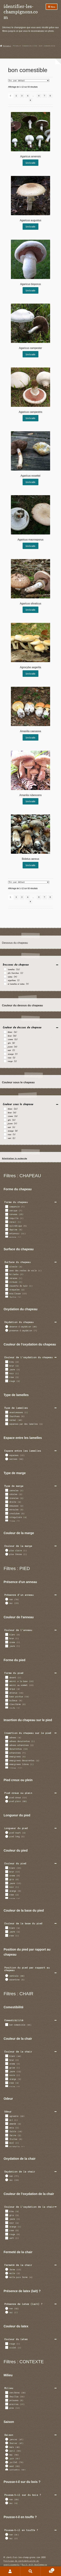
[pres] (6, 2407)
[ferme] (6, 2269)
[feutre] (6, 1297)
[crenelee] (6, 1497)
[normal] (6, 1419)
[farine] (6, 2135)
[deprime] (6, 1229)
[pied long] (6, 1836)
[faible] (6, 2131)
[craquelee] (6, 1289)
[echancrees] (6, 1752)
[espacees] (6, 1455)
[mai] (6, 2454)
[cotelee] (6, 1494)
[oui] (6, 1603)
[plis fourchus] (5, 972)
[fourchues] (6, 1416)
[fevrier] (6, 2442)
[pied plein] (6, 1801)
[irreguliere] (6, 1517)
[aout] (6, 2465)
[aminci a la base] (6, 1681)
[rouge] (5, 1061)
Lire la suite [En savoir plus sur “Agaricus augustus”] (30, 226)
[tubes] (5, 976)
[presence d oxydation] (6, 1330)
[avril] (6, 2450)
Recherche (30, 2571)
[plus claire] (6, 1550)
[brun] (5, 1035)
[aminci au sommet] (6, 1684)
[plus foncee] (6, 1554)
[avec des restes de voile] (6, 1270)
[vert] (5, 1137)
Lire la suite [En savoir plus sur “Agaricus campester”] (30, 354)
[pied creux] (6, 1797)
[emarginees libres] (6, 1764)
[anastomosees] (6, 1412)
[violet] (6, 2347)
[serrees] (6, 1458)
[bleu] (6, 1361)
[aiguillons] (5, 980)
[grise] (6, 2067)
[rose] (5, 1057)
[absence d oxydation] (6, 1326)
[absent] (6, 1677)
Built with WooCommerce (34, 2565)
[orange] (5, 1053)
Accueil (7, 46)
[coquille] (6, 1218)
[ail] (6, 2119)
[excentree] (6, 1979)
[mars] (6, 2446)
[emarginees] (6, 1756)
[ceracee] (6, 1278)
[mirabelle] (6, 2146)
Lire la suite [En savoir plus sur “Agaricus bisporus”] (30, 290)
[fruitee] (6, 2138)
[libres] (6, 1767)
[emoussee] (6, 1505)
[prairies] (6, 2404)
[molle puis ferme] (6, 2277)
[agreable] (6, 2115)
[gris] (5, 1042)
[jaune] (5, 1046)
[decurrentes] (6, 1748)
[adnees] (6, 1737)
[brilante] (6, 1274)
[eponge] (6, 1237)
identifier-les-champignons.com (21, 12)
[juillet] (6, 2462)
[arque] (6, 1688)
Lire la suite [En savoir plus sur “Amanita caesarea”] (30, 737)
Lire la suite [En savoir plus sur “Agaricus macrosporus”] (30, 546)
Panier (47, 2569)
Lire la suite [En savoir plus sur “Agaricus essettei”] (30, 482)
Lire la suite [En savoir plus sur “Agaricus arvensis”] (30, 162)
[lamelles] (5, 969)
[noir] (5, 1050)
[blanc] (5, 1031)
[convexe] (6, 1214)
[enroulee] (6, 1509)
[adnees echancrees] (6, 1744)
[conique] (6, 1210)
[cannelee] (6, 1490)
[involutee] (6, 1513)
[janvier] (6, 2439)
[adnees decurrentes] (6, 1741)
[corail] (6, 1221)
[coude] (6, 1707)
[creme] (5, 1039)
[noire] (6, 2075)
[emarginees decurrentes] (6, 1760)
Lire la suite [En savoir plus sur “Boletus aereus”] (30, 865)
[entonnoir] (6, 1233)
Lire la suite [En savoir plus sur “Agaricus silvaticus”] (30, 609)
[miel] (6, 2142)
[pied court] (6, 1832)
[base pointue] (6, 1696)
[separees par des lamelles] (6, 1423)
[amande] (6, 2123)
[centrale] (6, 1975)
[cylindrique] (6, 1225)
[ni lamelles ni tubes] (5, 983)
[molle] (6, 2273)
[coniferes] (6, 2392)
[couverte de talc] (6, 1285)
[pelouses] (6, 2400)
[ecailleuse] (6, 1293)
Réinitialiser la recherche (14, 1158)
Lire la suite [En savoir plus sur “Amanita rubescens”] (30, 801)
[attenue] (6, 1692)
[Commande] (28, 80)
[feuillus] (6, 2396)
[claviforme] (6, 1704)
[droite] (6, 1501)
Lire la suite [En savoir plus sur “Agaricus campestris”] (30, 418)
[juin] (6, 2458)
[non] (6, 1599)
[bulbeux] (6, 1700)
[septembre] (6, 2469)
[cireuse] (6, 1281)
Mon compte (10, 2571)
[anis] (6, 2127)
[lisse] (6, 1520)
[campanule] (6, 1206)
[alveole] (6, 1266)
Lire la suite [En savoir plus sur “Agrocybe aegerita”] (30, 673)
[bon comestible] (6, 2024)
